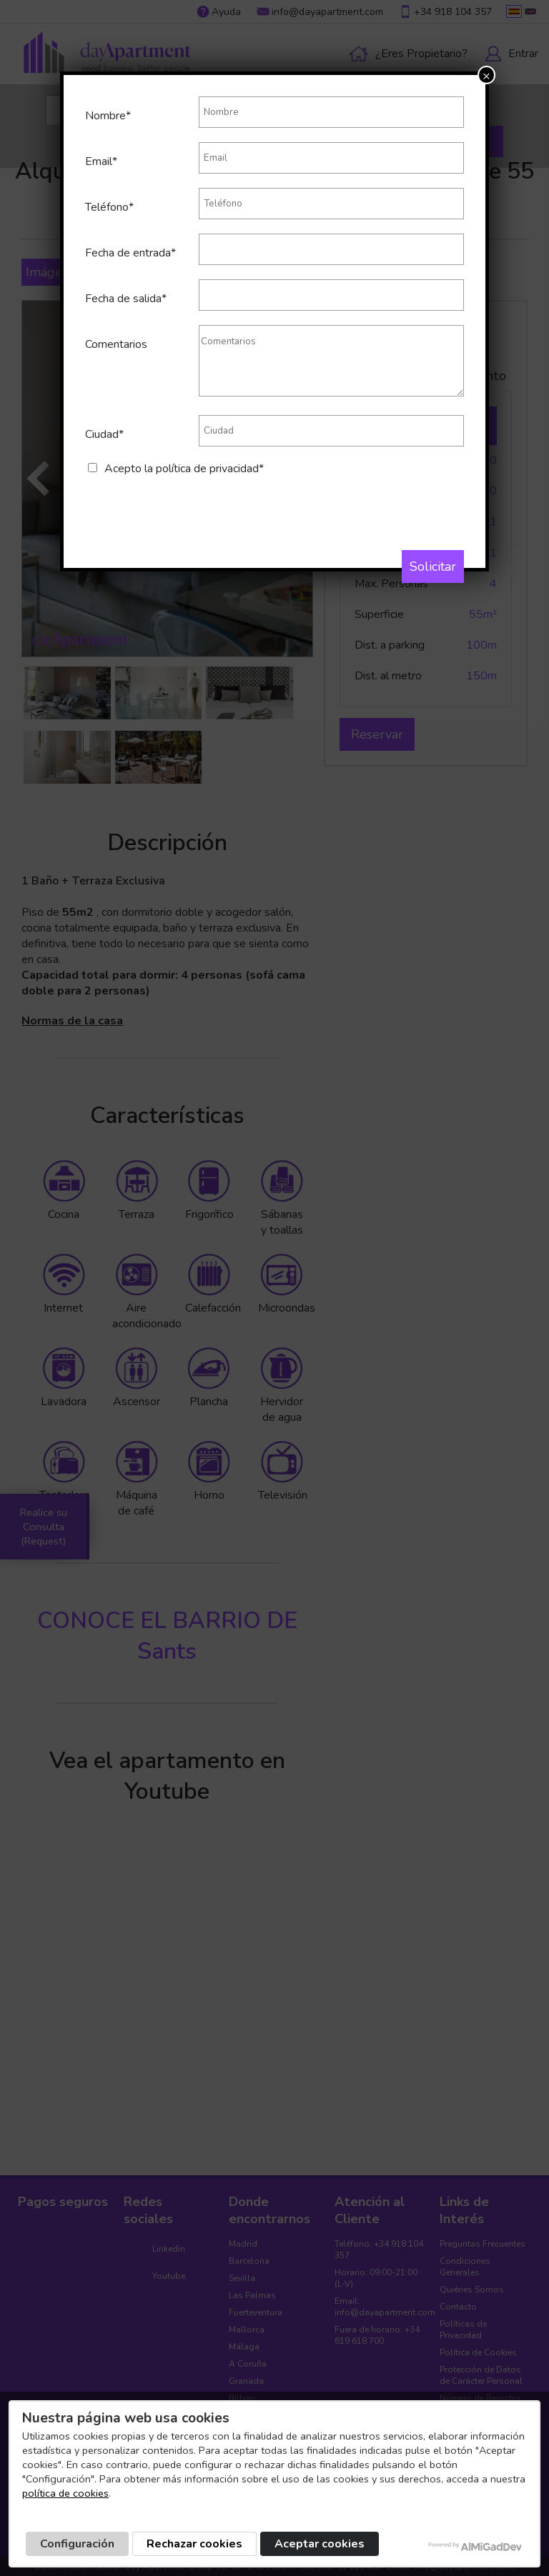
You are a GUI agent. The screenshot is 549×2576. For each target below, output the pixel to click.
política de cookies (65, 2493)
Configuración (77, 2544)
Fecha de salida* (126, 298)
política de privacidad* (210, 468)
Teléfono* (109, 207)
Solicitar (433, 566)
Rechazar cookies (194, 2544)
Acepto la (184, 468)
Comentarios (116, 344)
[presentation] (193, 504)
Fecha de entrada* (130, 253)
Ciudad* (104, 434)
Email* (101, 161)
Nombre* (108, 116)
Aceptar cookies (319, 2544)
